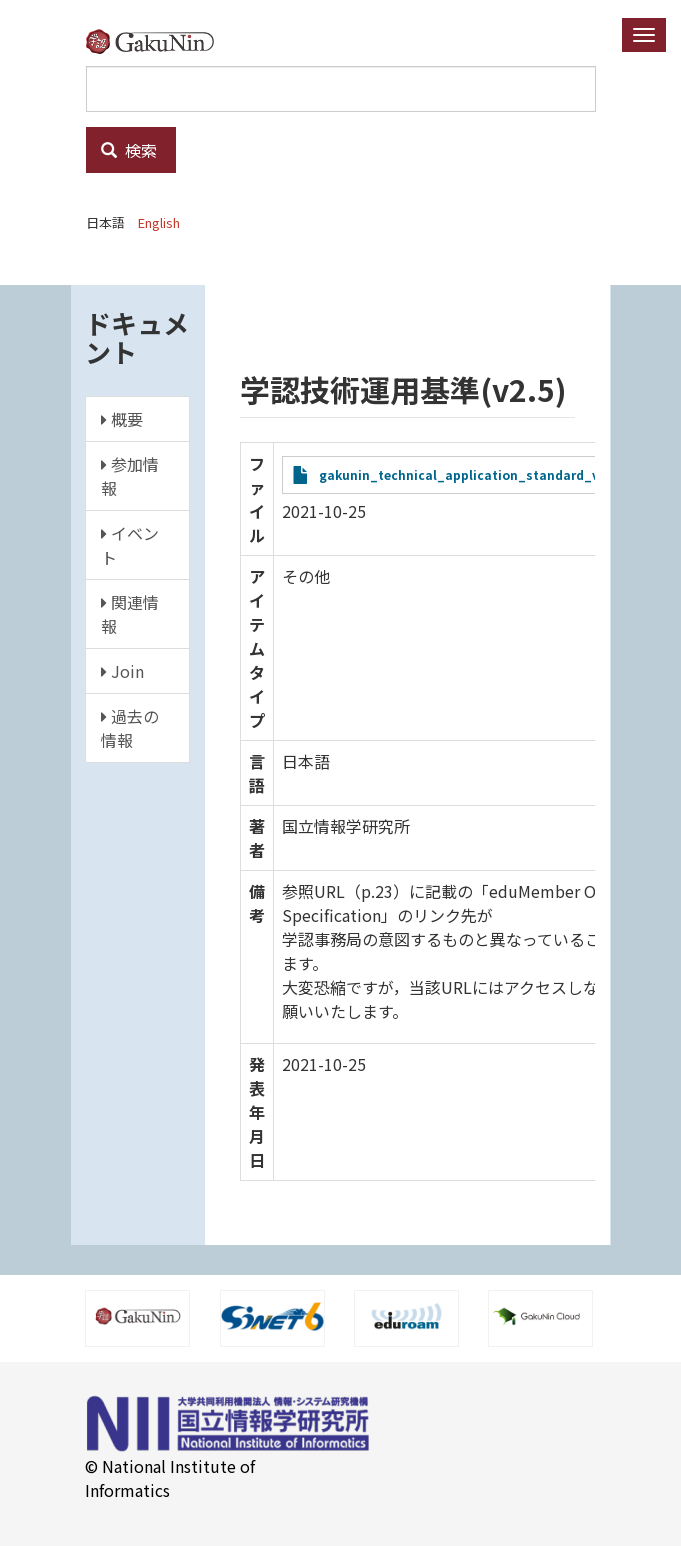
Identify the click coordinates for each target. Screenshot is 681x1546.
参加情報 (130, 476)
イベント (130, 545)
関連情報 (130, 614)
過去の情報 (130, 728)
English (159, 222)
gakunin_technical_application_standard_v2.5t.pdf (483, 474)
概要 (122, 419)
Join (122, 671)
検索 (129, 150)
